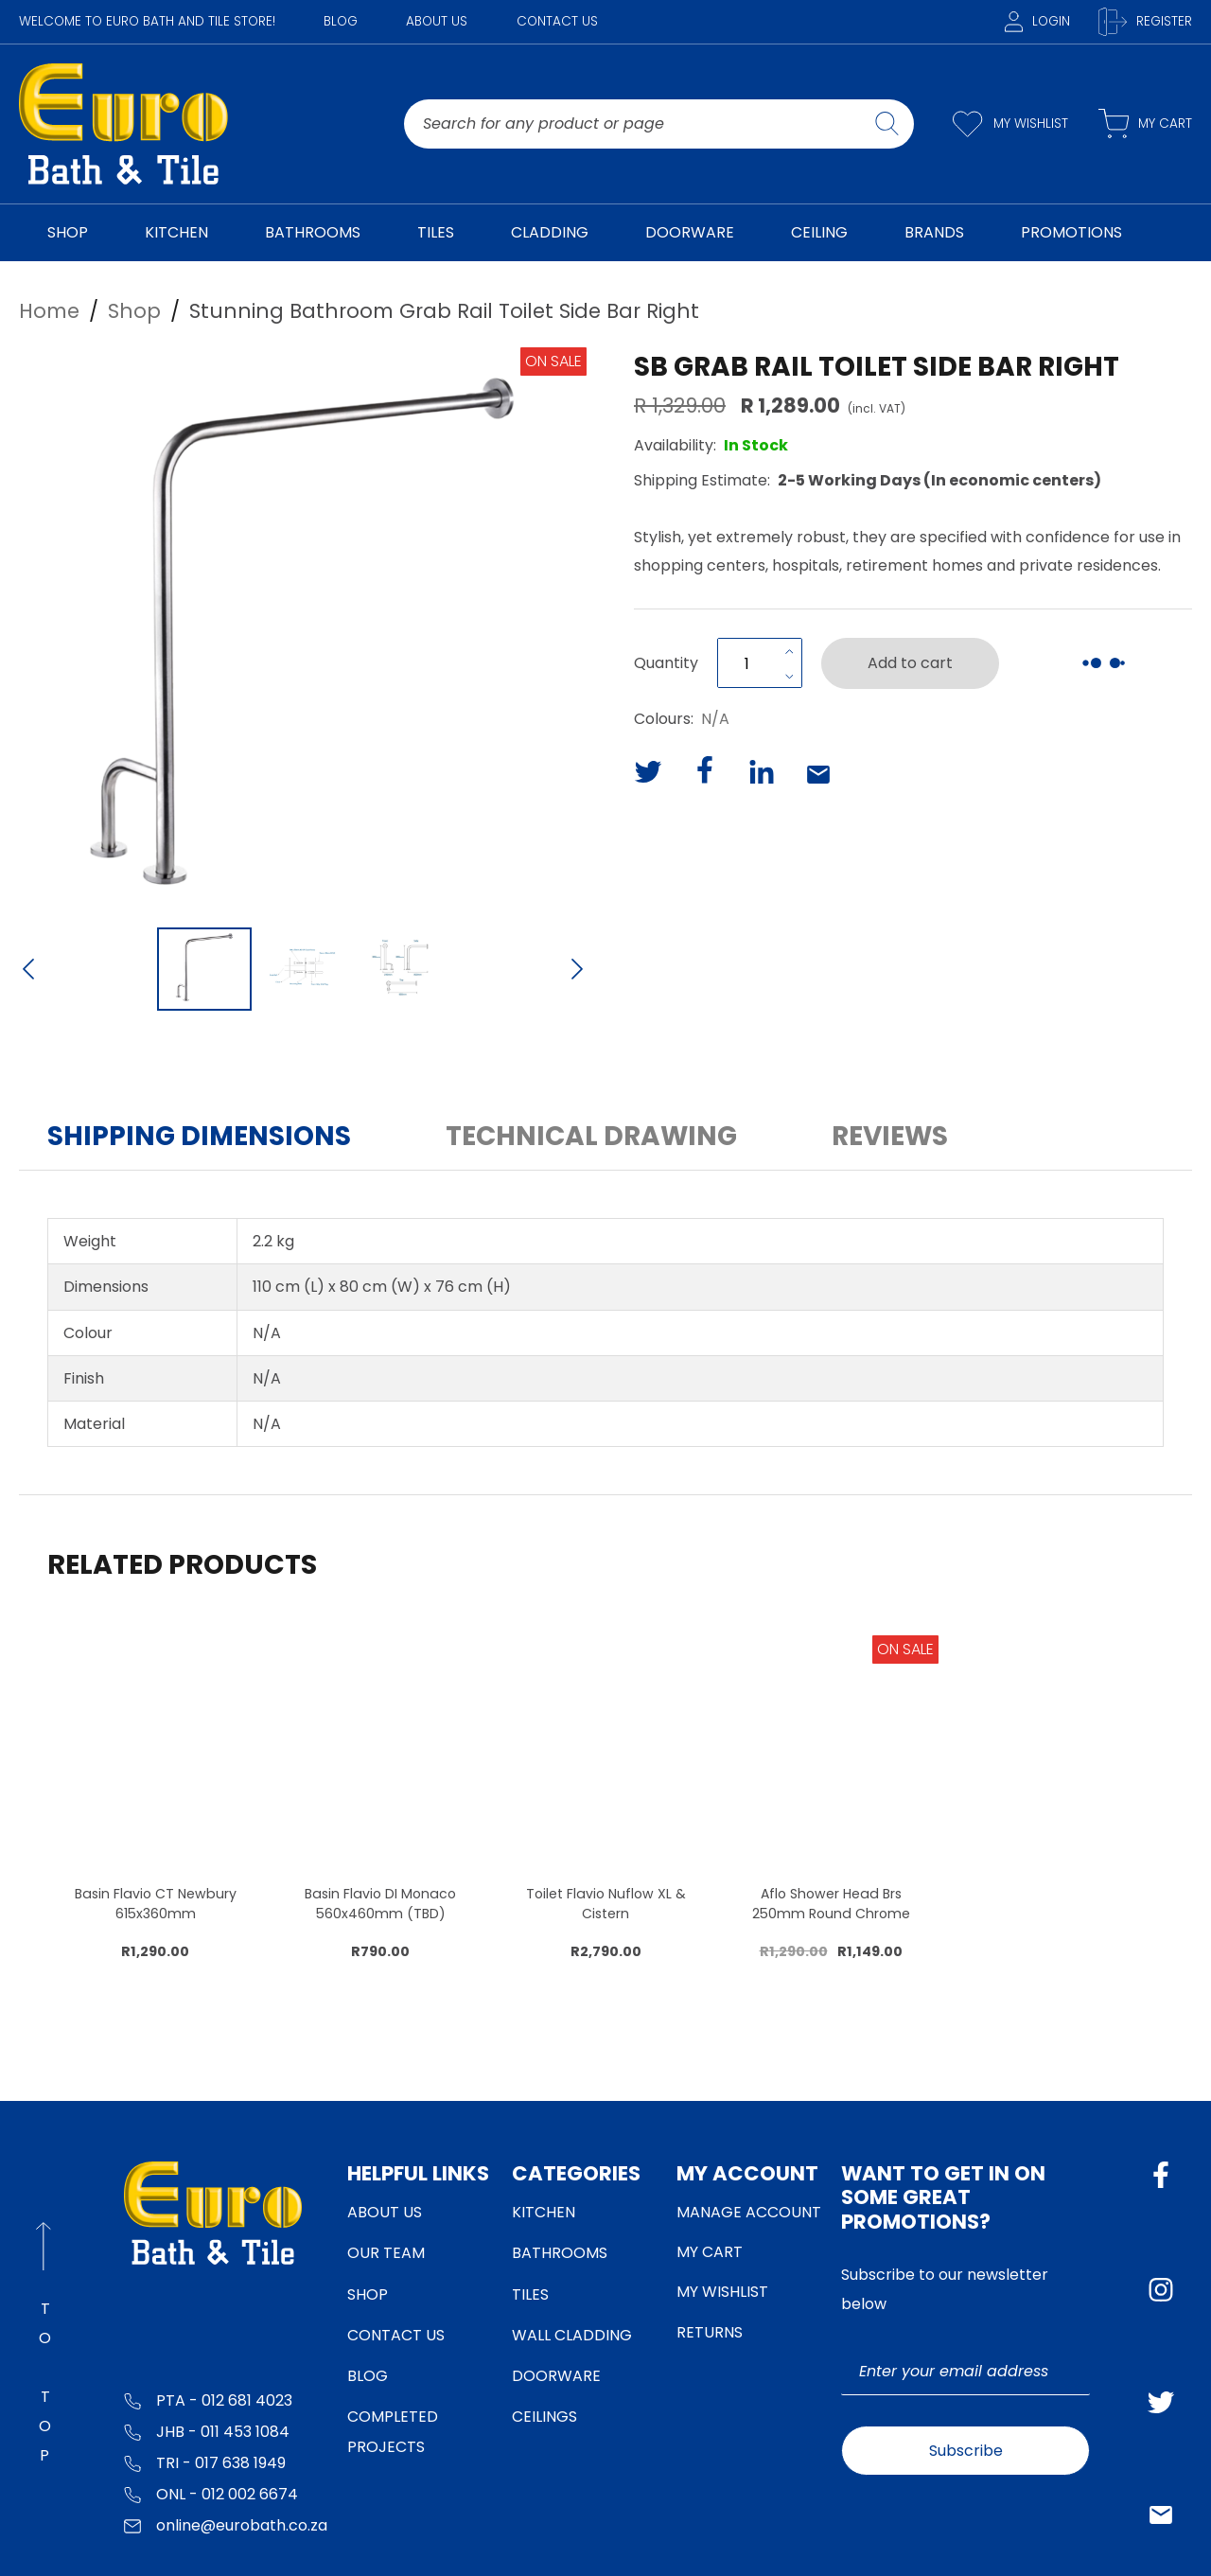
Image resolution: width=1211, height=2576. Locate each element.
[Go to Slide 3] (401, 969)
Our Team (386, 2253)
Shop (367, 2294)
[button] (303, 631)
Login (1037, 21)
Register (1145, 22)
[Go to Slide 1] (204, 969)
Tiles (530, 2294)
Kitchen (543, 2212)
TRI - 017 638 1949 (205, 2462)
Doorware (556, 2376)
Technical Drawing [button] (591, 1136)
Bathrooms (559, 2253)
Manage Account (748, 2212)
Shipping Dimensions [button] (199, 1136)
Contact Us (557, 21)
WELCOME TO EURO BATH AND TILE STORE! (147, 21)
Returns (709, 2332)
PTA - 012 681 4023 (208, 2399)
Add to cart (910, 663)
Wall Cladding (572, 2335)
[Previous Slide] (28, 971)
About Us (436, 21)
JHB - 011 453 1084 (207, 2431)
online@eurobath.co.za (225, 2524)
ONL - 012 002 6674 (211, 2493)
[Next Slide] (577, 971)
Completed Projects (392, 2432)
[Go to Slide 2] (302, 969)
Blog (341, 21)
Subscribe (966, 2450)
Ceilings (544, 2416)
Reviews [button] (890, 1136)
